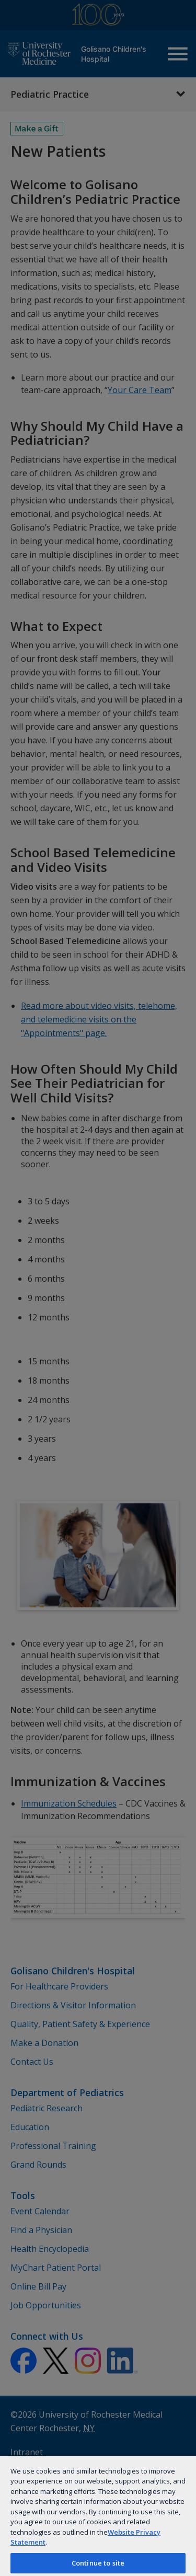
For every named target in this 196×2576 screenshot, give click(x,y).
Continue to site (98, 2563)
